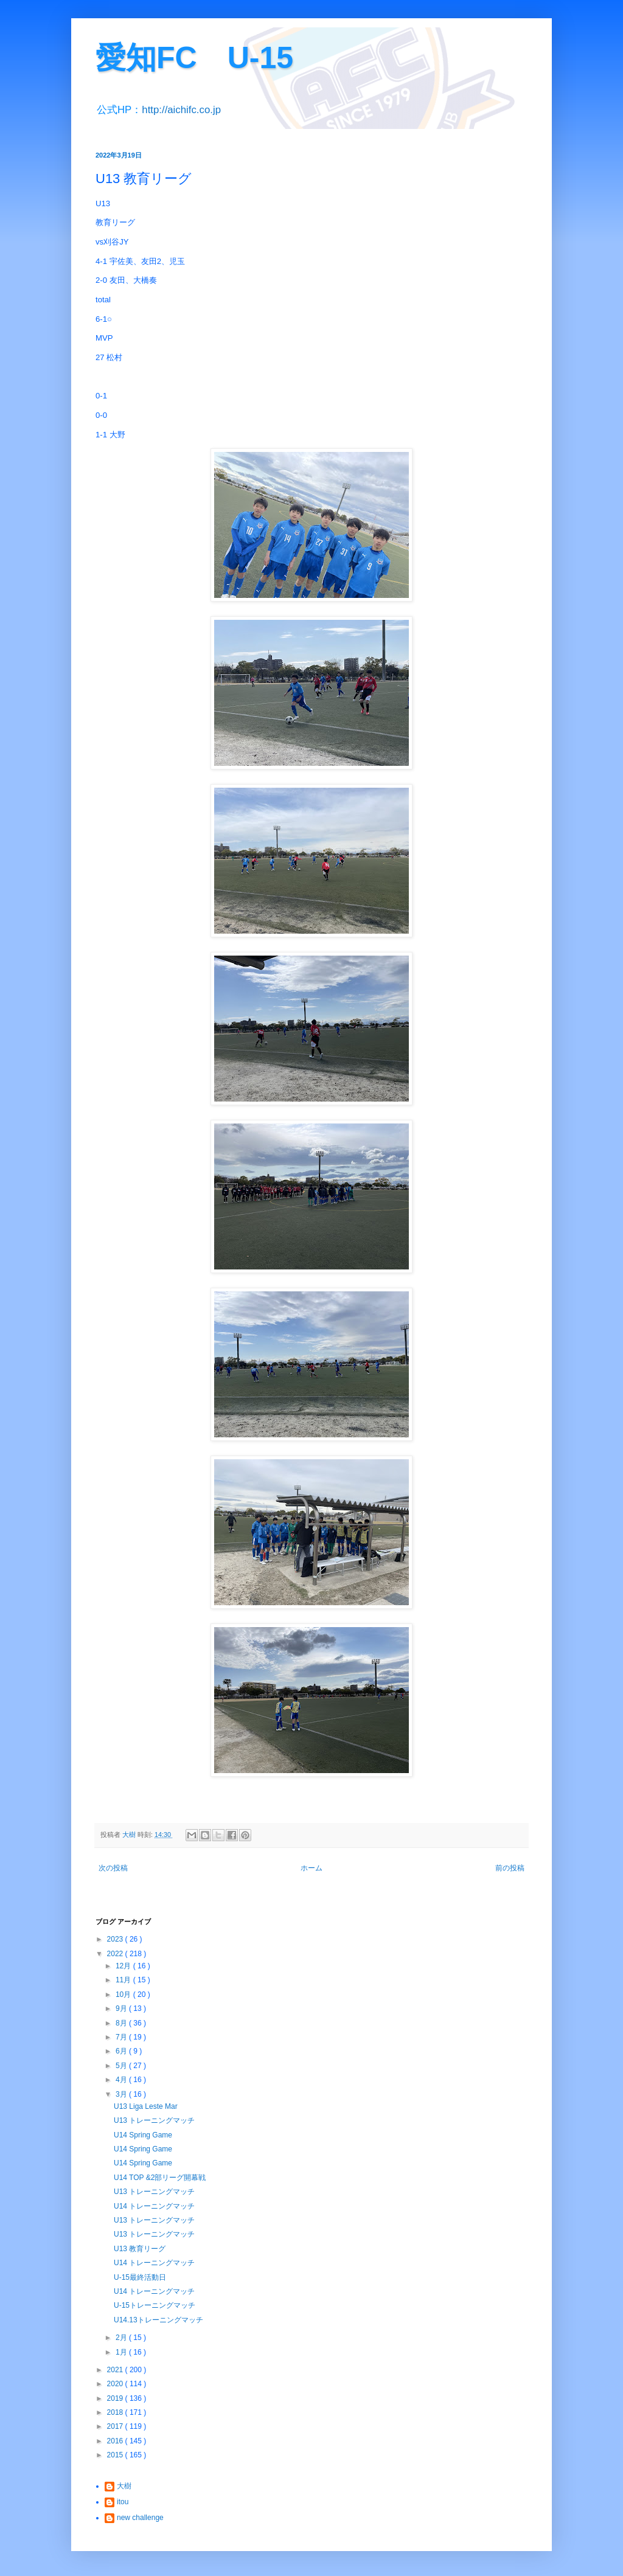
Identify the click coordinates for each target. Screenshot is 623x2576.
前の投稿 (509, 1868)
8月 (122, 2023)
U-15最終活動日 (140, 2277)
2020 (116, 2384)
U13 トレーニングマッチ (154, 2120)
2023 (116, 1939)
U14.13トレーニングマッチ (158, 2320)
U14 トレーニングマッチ (154, 2206)
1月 (122, 2352)
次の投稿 (113, 1868)
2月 (122, 2337)
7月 (122, 2037)
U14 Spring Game (143, 2135)
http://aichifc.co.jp (181, 110)
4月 (122, 2079)
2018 (116, 2412)
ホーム (311, 1868)
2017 (116, 2426)
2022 (116, 1953)
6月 (122, 2051)
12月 (124, 1966)
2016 (116, 2441)
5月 (122, 2065)
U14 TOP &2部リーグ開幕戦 (160, 2177)
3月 (122, 2094)
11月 (124, 1980)
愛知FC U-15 (194, 58)
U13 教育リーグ (139, 2248)
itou (122, 2502)
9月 (122, 2008)
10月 (124, 1994)
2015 (116, 2455)
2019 (116, 2398)
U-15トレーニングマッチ (154, 2305)
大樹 (124, 2486)
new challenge (140, 2517)
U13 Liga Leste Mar (146, 2106)
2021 (116, 2370)
